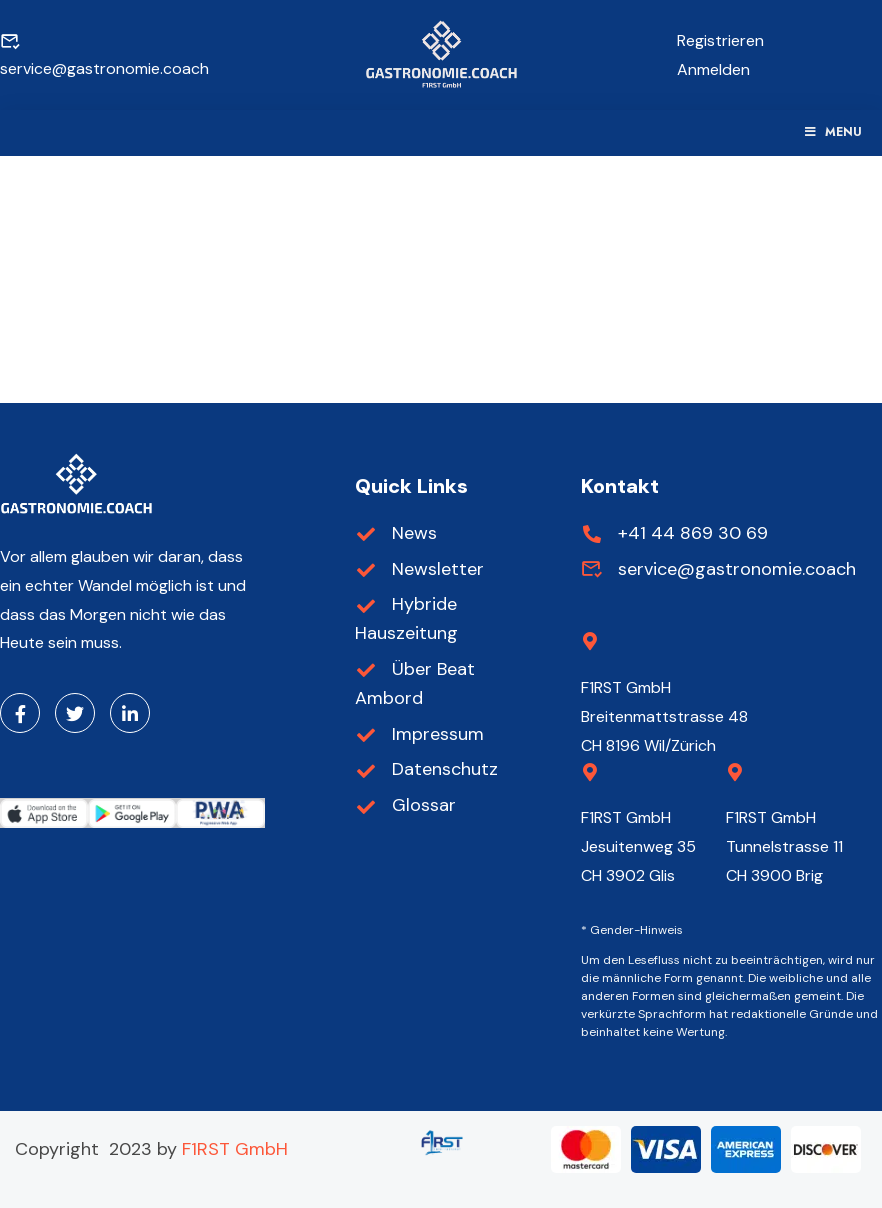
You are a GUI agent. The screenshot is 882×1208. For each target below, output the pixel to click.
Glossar (406, 805)
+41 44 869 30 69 (675, 533)
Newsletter (420, 569)
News (396, 533)
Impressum (420, 734)
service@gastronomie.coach (719, 569)
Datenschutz (427, 769)
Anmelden (713, 69)
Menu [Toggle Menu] (832, 132)
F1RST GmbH (235, 1149)
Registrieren (720, 40)
